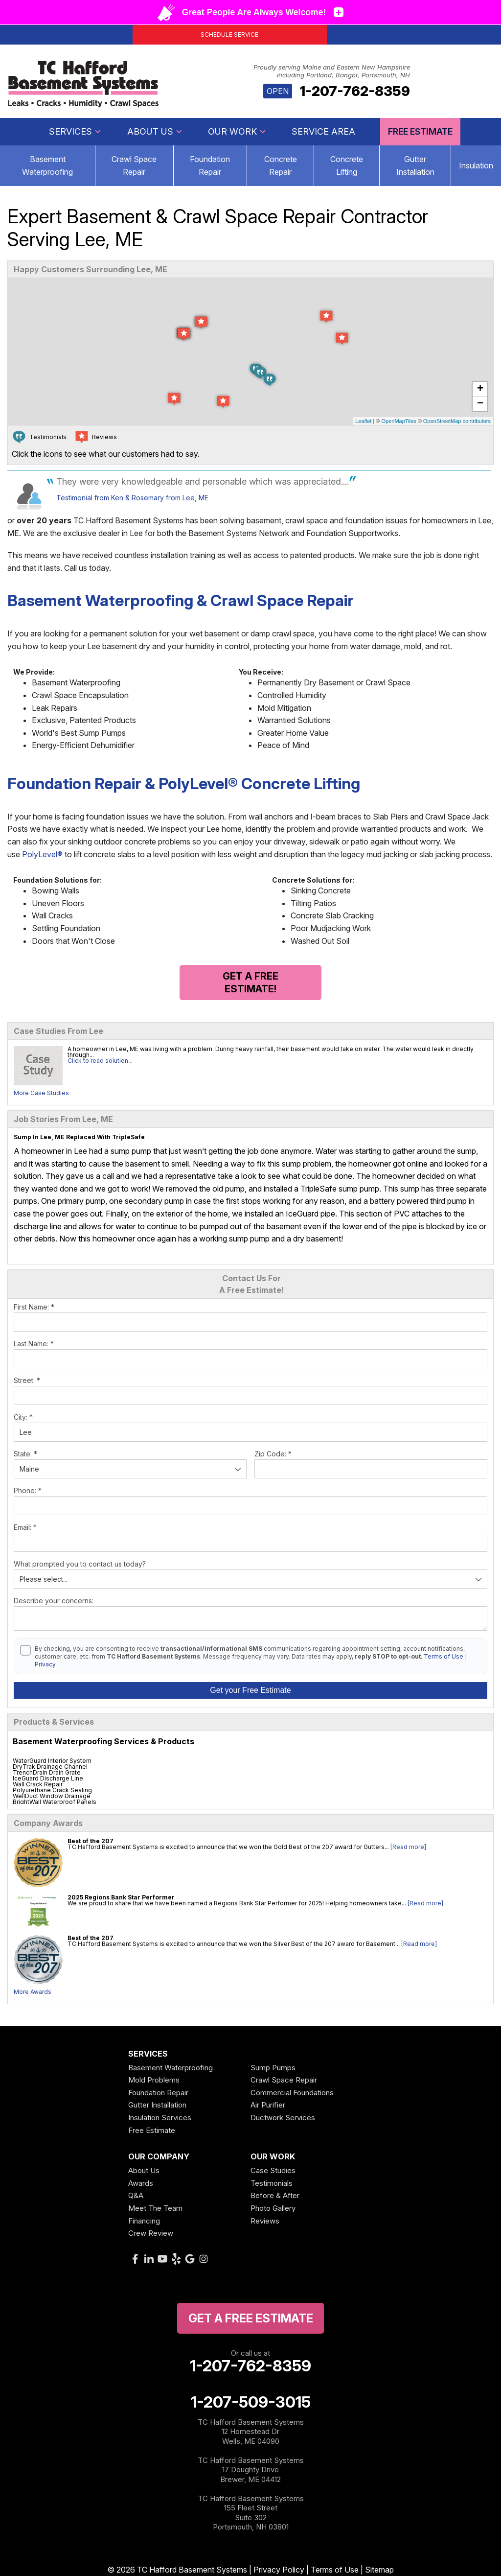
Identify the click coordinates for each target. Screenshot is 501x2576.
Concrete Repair (280, 165)
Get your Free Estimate (250, 1690)
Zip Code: (273, 1454)
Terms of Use (443, 1656)
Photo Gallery (273, 2208)
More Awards (32, 1991)
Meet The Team (155, 2208)
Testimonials (271, 2183)
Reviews (264, 2220)
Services (75, 131)
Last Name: (34, 1343)
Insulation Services (159, 2117)
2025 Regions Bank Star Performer (121, 1897)
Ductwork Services (282, 2117)
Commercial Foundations (292, 2092)
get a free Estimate (250, 2318)
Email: (25, 1527)
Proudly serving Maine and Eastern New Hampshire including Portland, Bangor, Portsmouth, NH (331, 71)
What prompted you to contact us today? (80, 1564)
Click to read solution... (100, 1060)
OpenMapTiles (398, 421)
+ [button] (480, 389)
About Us (155, 131)
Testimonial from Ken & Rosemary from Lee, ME (132, 497)
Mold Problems (154, 2079)
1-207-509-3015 (251, 2402)
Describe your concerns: (53, 1600)
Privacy (45, 1664)
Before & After (274, 2195)
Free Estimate (420, 131)
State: (25, 1454)
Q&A (135, 2195)
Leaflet (363, 421)
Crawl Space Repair (134, 165)
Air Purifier (267, 2104)
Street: (27, 1380)
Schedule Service (229, 34)
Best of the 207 (91, 1841)
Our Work (237, 131)
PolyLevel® (42, 854)
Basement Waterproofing (170, 2067)
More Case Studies (41, 1093)
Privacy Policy (278, 2570)
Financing (144, 2220)
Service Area (323, 131)
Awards (140, 2183)
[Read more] (408, 1846)
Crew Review (150, 2233)
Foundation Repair (210, 165)
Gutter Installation (415, 165)
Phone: (28, 1490)
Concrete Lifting (346, 165)
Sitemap (379, 2570)
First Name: (34, 1307)
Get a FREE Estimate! (250, 982)
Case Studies (273, 2170)
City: (23, 1417)
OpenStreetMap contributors (457, 421)
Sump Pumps (273, 2067)
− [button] (480, 404)
